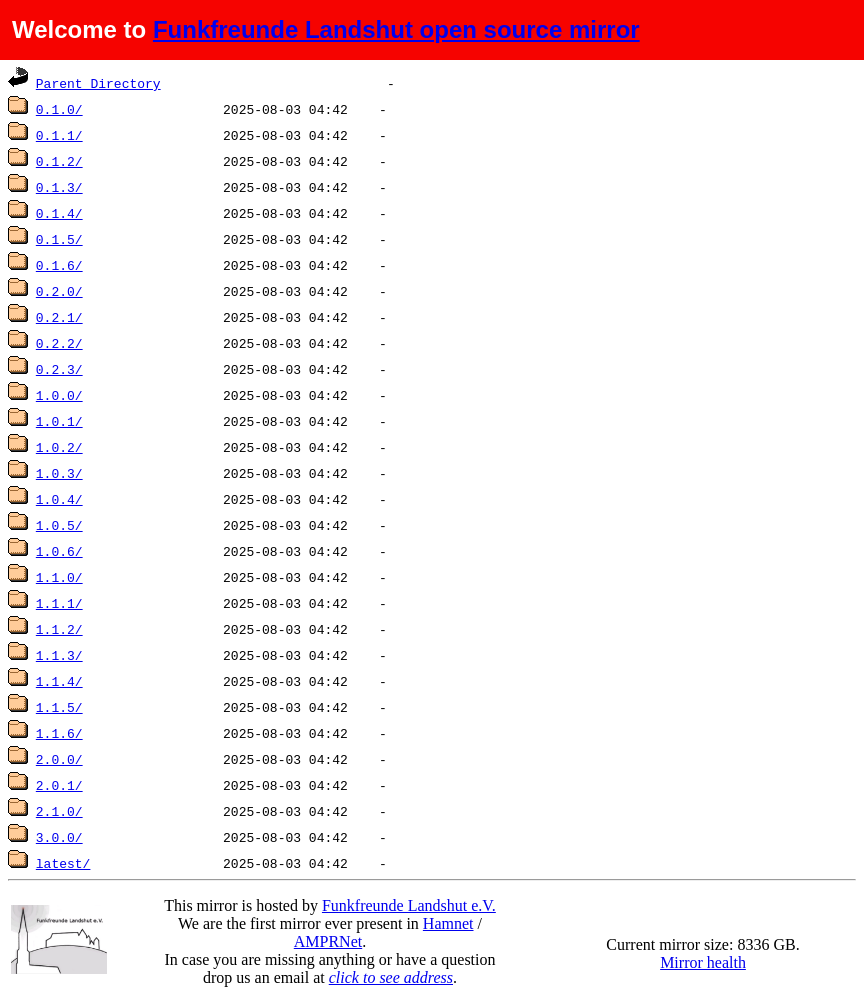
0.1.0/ (59, 109)
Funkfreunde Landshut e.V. (409, 905)
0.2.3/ (59, 369)
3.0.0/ (59, 837)
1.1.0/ (59, 577)
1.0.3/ (59, 473)
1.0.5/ (59, 525)
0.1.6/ (59, 265)
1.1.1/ (59, 603)
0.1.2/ (59, 161)
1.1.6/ (59, 733)
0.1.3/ (59, 187)
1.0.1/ (59, 421)
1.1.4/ (59, 681)
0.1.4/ (59, 213)
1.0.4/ (59, 499)
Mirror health (703, 962)
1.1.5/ (59, 707)
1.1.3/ (59, 655)
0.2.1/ (59, 317)
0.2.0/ (59, 291)
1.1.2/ (59, 629)
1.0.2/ (59, 447)
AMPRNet (328, 941)
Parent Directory (98, 83)
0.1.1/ (59, 135)
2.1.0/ (59, 811)
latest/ (63, 863)
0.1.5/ (59, 239)
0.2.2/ (59, 343)
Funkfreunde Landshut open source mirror (396, 29)
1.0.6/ (59, 551)
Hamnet (448, 923)
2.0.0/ (59, 759)
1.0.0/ (59, 395)
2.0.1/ (59, 785)
